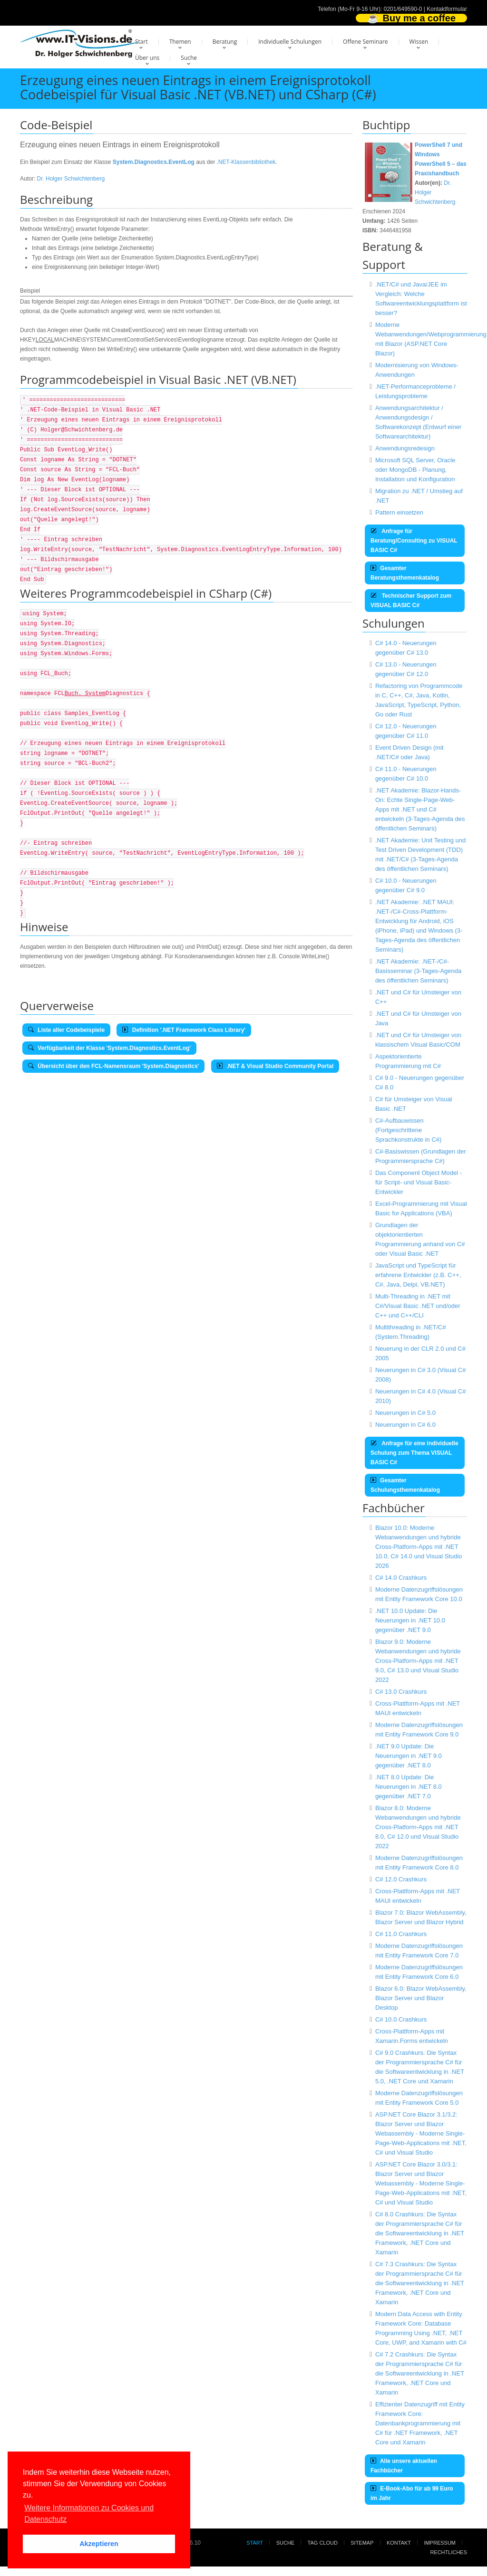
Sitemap (362, 2543)
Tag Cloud (323, 2543)
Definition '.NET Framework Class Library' (183, 1030)
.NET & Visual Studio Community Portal (275, 1066)
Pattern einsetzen (399, 512)
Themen (180, 42)
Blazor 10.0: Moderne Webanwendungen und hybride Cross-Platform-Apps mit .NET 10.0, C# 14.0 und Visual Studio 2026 (418, 1546)
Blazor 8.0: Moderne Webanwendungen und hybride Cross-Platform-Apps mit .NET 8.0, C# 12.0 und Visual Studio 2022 (418, 1827)
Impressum (440, 2543)
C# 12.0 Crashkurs (401, 1879)
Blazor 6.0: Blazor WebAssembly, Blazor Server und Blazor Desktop (421, 1998)
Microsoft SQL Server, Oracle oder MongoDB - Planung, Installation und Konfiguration (415, 470)
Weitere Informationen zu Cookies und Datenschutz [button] (89, 2513)
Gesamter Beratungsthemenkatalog (404, 573)
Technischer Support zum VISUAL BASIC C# (410, 600)
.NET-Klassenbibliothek (246, 162)
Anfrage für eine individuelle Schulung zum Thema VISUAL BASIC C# (414, 1453)
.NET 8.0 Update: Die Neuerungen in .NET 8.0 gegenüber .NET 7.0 (408, 1787)
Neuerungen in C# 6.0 (405, 1424)
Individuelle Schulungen (289, 42)
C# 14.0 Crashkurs (401, 1577)
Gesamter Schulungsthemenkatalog (405, 1485)
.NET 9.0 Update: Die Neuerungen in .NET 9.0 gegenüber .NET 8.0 (408, 1756)
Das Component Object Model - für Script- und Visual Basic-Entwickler (418, 1182)
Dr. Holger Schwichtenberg (71, 178)
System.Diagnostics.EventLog (154, 162)
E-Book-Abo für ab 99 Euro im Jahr (411, 2493)
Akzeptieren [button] (98, 2543)
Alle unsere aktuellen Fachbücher (403, 2466)
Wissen (419, 42)
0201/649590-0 (403, 9)
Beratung (225, 42)
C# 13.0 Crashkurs (401, 1691)
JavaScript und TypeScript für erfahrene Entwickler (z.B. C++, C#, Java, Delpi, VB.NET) (418, 1275)
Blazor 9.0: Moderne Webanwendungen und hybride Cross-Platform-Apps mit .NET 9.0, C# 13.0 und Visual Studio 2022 (418, 1660)
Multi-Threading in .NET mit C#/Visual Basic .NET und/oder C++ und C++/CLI (417, 1306)
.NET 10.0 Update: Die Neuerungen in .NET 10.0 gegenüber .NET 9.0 (410, 1620)
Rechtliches (448, 2552)
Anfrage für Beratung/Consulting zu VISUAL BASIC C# (414, 540)
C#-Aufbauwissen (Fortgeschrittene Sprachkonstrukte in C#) (408, 1130)
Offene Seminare (365, 42)
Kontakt (399, 2543)
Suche (189, 58)
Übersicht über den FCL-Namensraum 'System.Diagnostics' (113, 1066)
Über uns (147, 58)
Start (141, 42)
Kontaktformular (447, 9)
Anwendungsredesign (405, 448)
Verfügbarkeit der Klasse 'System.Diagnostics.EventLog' (109, 1048)
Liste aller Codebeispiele (66, 1030)
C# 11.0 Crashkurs (401, 1933)
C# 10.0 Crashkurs (401, 2019)
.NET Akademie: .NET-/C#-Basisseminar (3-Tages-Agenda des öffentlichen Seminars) (418, 971)
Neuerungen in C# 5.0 (405, 1412)
